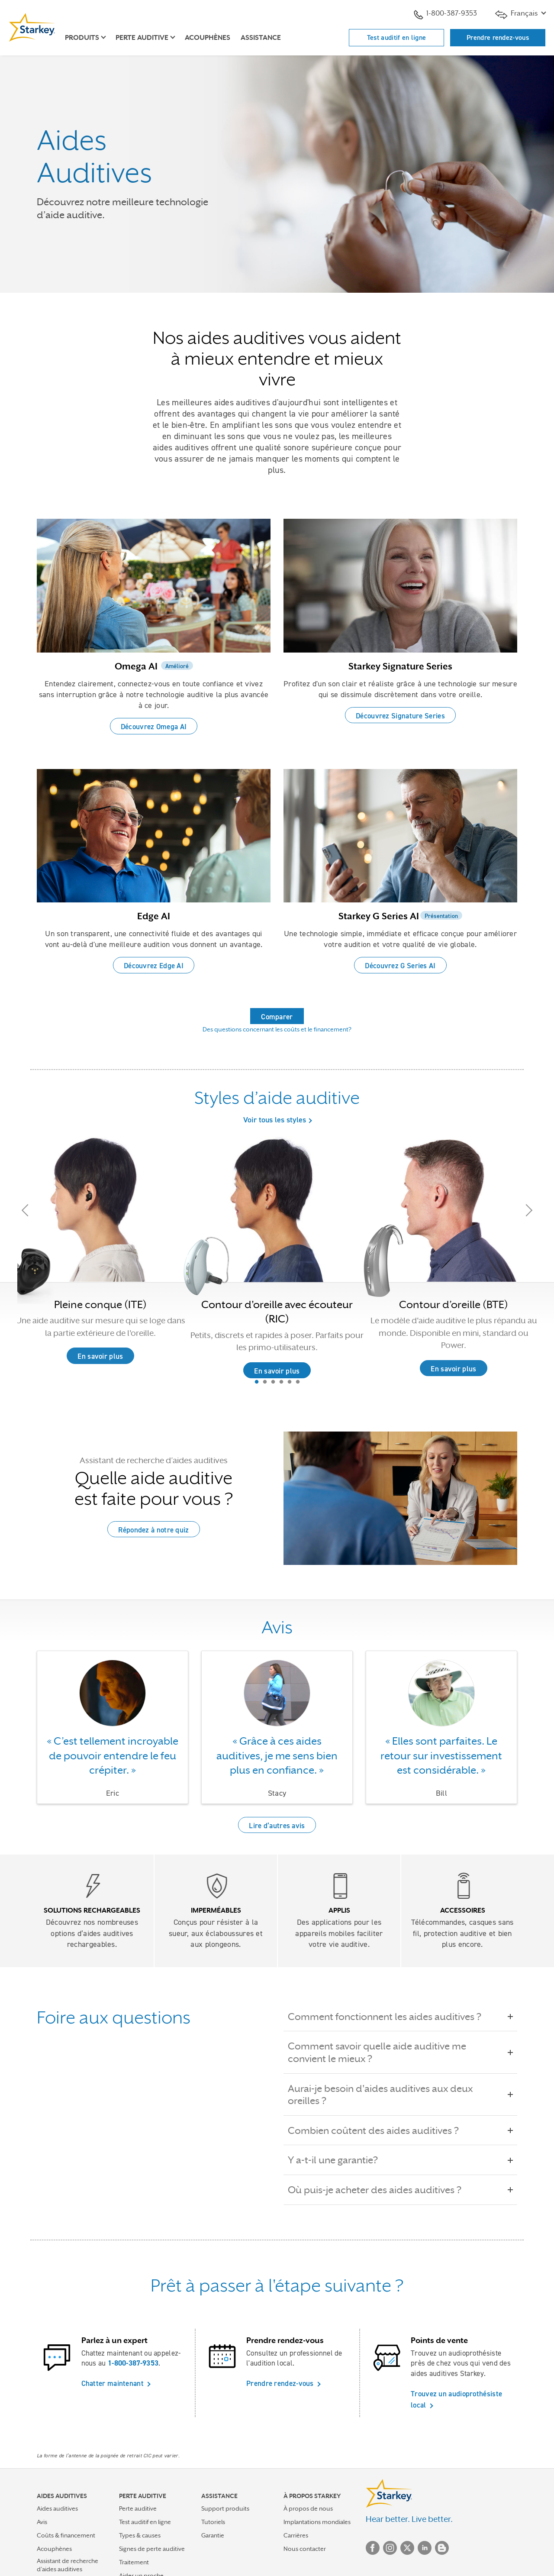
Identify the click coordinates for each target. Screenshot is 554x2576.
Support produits (225, 2508)
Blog (442, 2548)
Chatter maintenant (112, 2383)
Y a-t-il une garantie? (339, 2160)
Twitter (407, 2548)
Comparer (277, 1016)
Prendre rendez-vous (498, 37)
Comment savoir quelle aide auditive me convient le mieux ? (400, 2052)
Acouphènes (207, 38)
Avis (42, 2521)
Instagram (390, 2548)
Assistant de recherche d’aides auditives (67, 2565)
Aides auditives (57, 2508)
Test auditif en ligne (396, 37)
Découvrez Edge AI (154, 965)
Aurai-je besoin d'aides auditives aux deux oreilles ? (400, 2095)
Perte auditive (138, 2508)
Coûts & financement (66, 2535)
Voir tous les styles (274, 1120)
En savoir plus (277, 1371)
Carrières (295, 2535)
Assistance (261, 38)
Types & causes (140, 2535)
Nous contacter (304, 2548)
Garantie (212, 2535)
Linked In (425, 2548)
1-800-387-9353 (445, 14)
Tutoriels (213, 2521)
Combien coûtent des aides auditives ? (379, 2130)
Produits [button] (82, 38)
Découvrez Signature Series (400, 716)
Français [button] (517, 14)
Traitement (134, 2562)
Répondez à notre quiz (153, 1530)
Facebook (373, 2548)
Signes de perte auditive (152, 2548)
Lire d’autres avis (277, 1825)
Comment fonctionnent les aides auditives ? (390, 2016)
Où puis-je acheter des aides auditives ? (380, 2189)
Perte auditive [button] (142, 38)
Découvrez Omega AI (154, 726)
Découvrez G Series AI (400, 965)
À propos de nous (308, 2508)
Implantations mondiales (317, 2521)
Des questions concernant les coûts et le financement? (277, 1029)
